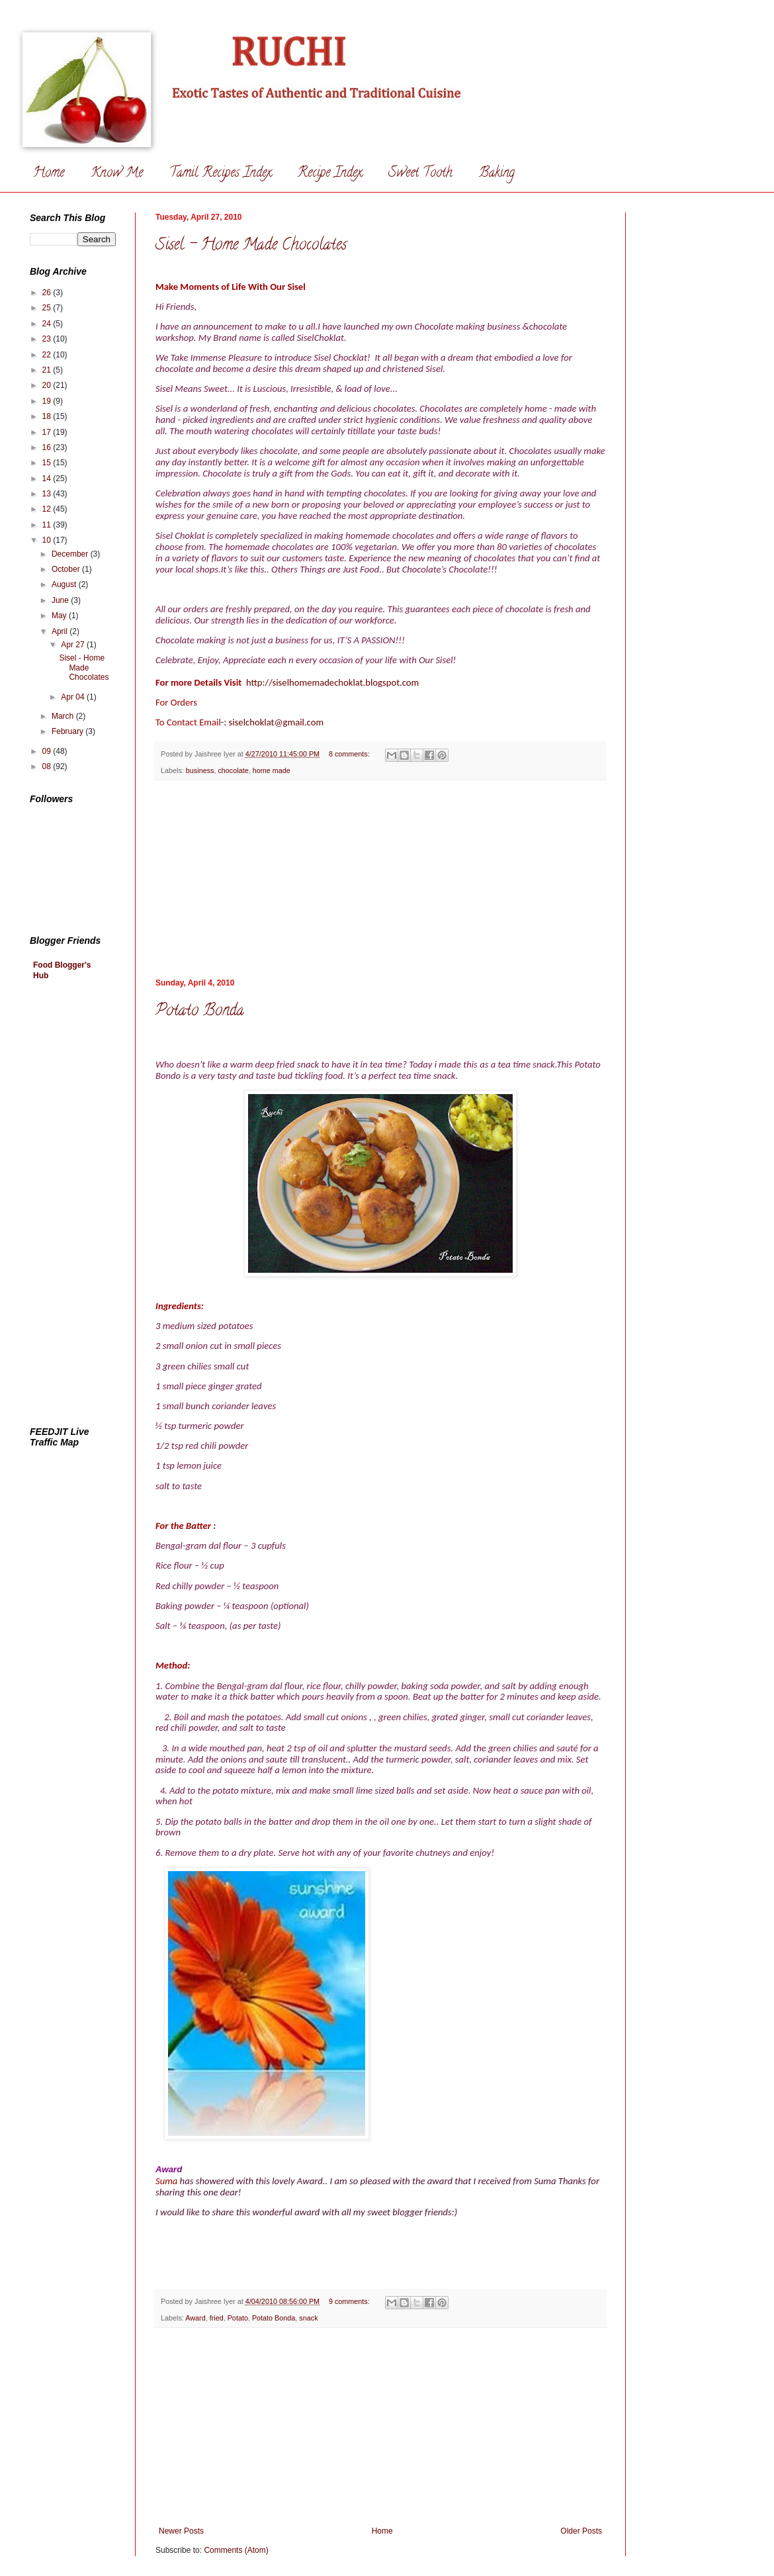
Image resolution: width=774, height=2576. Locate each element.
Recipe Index (330, 173)
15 (48, 462)
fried (217, 2318)
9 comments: (350, 2301)
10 (48, 540)
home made (271, 770)
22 (48, 354)
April (60, 631)
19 (48, 401)
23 (48, 339)
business (200, 770)
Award (195, 2318)
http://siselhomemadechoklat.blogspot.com (332, 682)
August (65, 584)
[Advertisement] (83, 1204)
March (64, 716)
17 (48, 432)
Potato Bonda (199, 1011)
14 (48, 478)
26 (48, 292)
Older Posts (581, 2531)
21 (48, 370)
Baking (497, 173)
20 (48, 385)
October (67, 569)
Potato (238, 2318)
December (71, 554)
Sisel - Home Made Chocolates (251, 246)
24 (48, 323)
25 (48, 307)
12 (48, 509)
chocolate (233, 770)
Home (48, 173)
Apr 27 (74, 644)
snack (308, 2318)
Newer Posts (181, 2531)
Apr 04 (74, 697)
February (68, 731)
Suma (167, 2181)
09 (48, 751)
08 (48, 766)
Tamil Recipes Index (220, 173)
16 (48, 447)
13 (48, 493)
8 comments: (350, 754)
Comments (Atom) (236, 2550)
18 (48, 416)
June (61, 600)
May (60, 615)
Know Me (117, 173)
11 (48, 524)
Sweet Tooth (420, 173)
